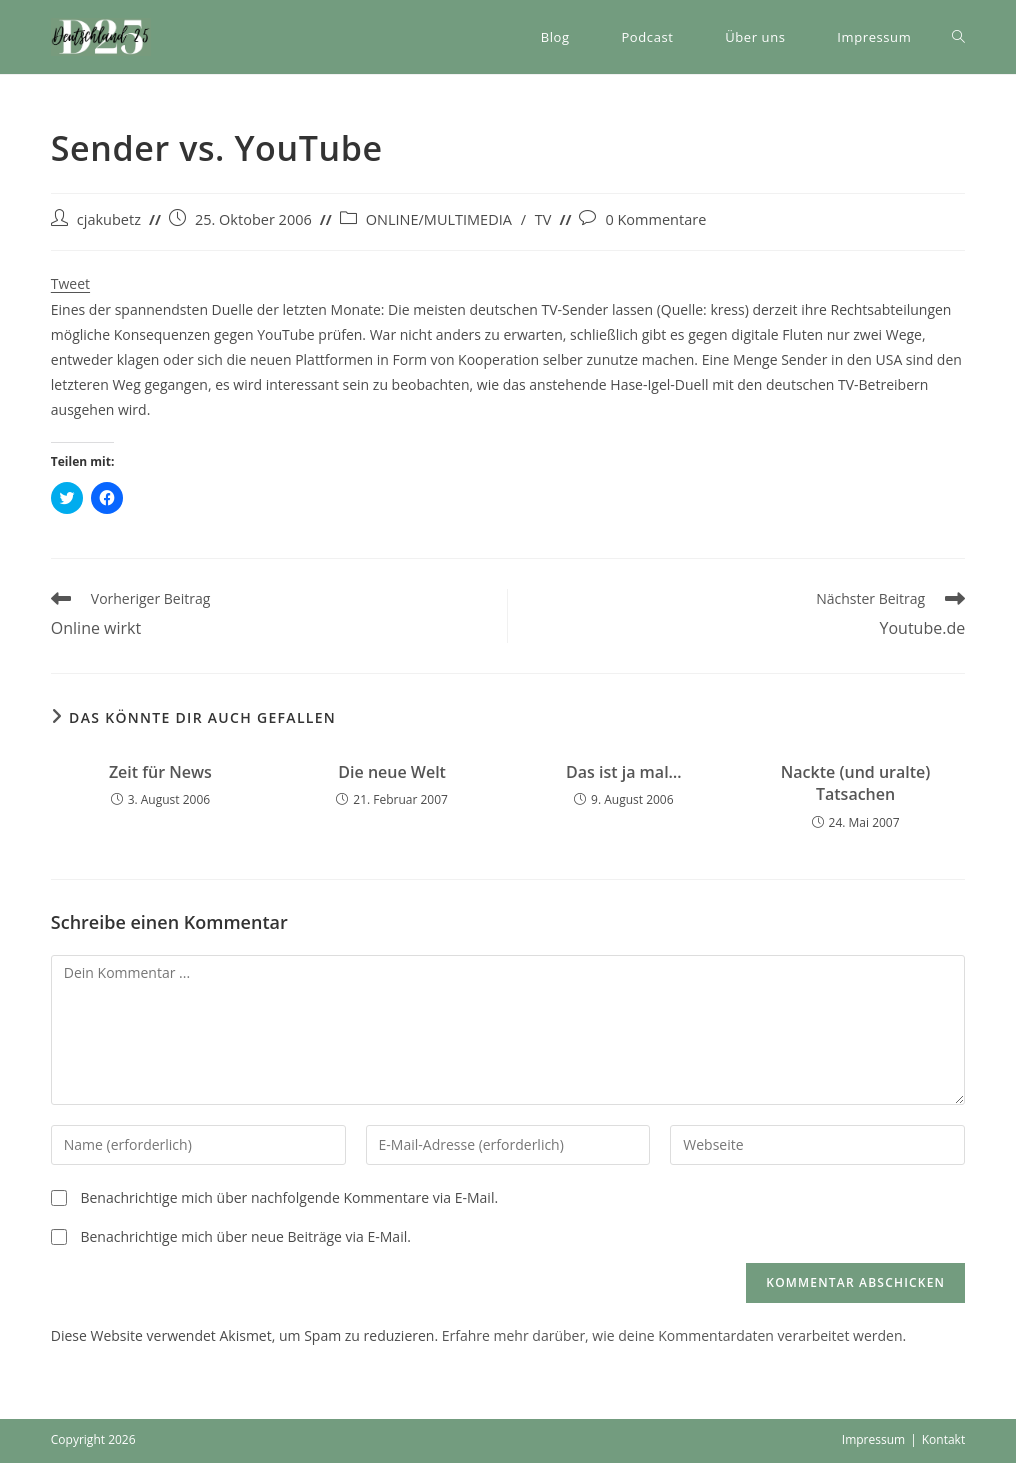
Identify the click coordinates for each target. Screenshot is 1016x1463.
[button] (101, 37)
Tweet (70, 283)
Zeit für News (160, 772)
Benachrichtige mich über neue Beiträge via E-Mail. (245, 1236)
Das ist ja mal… (624, 772)
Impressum (873, 1439)
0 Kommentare (655, 219)
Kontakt (943, 1439)
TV (543, 219)
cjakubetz (109, 219)
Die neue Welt (392, 772)
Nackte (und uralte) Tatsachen (856, 783)
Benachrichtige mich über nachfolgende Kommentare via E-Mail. (289, 1197)
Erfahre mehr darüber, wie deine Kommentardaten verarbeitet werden (672, 1335)
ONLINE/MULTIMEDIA (439, 219)
